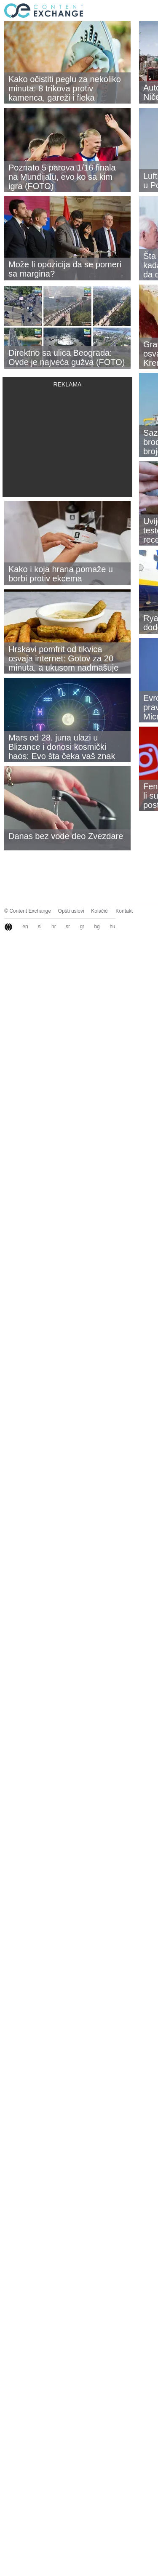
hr (53, 927)
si (40, 927)
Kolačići (99, 911)
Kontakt (124, 911)
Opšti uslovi (71, 911)
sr (68, 927)
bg (96, 927)
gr (82, 927)
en (25, 927)
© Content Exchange (27, 911)
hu (112, 927)
